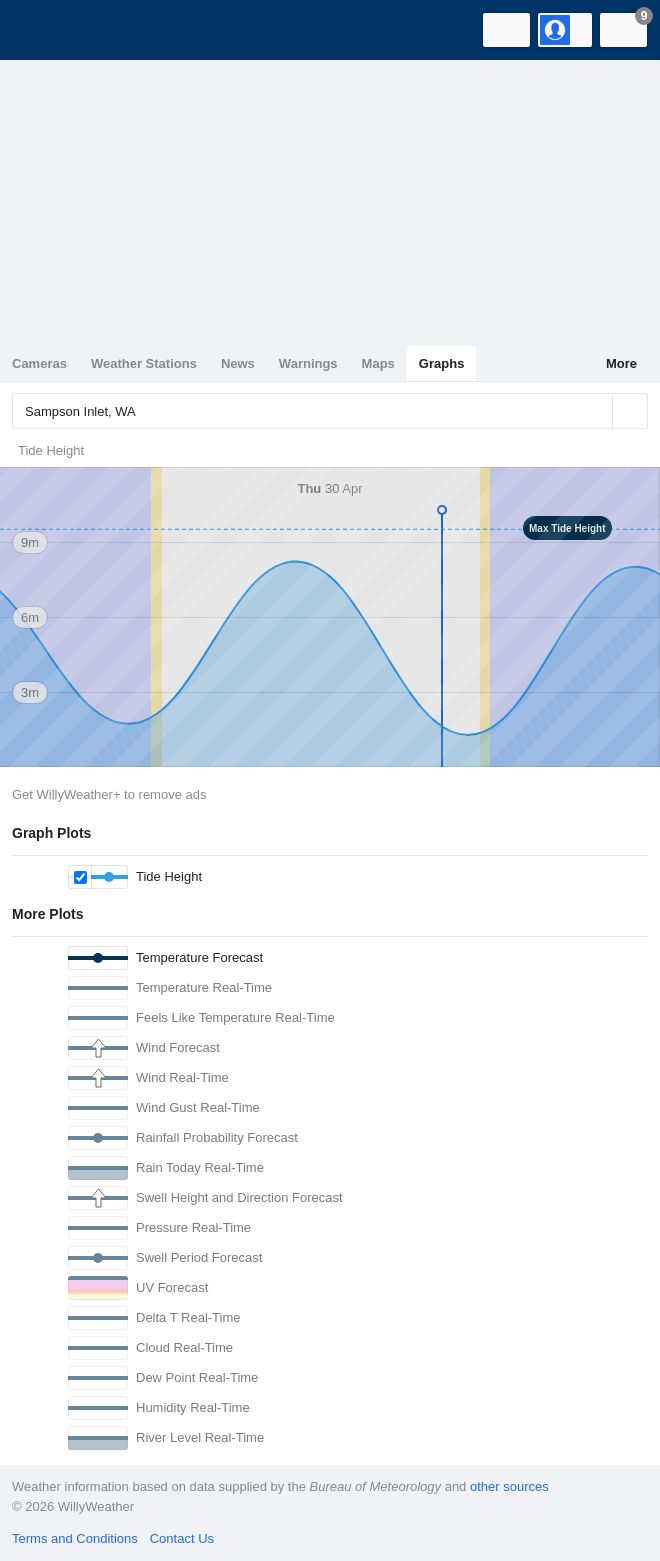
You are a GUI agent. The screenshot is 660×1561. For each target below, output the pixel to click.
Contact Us (182, 1538)
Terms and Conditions (75, 1538)
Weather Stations (144, 363)
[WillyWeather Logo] (45, 30)
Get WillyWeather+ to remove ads (109, 794)
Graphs (442, 363)
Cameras (39, 363)
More (621, 363)
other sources (509, 1486)
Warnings (308, 363)
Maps (378, 363)
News (238, 363)
